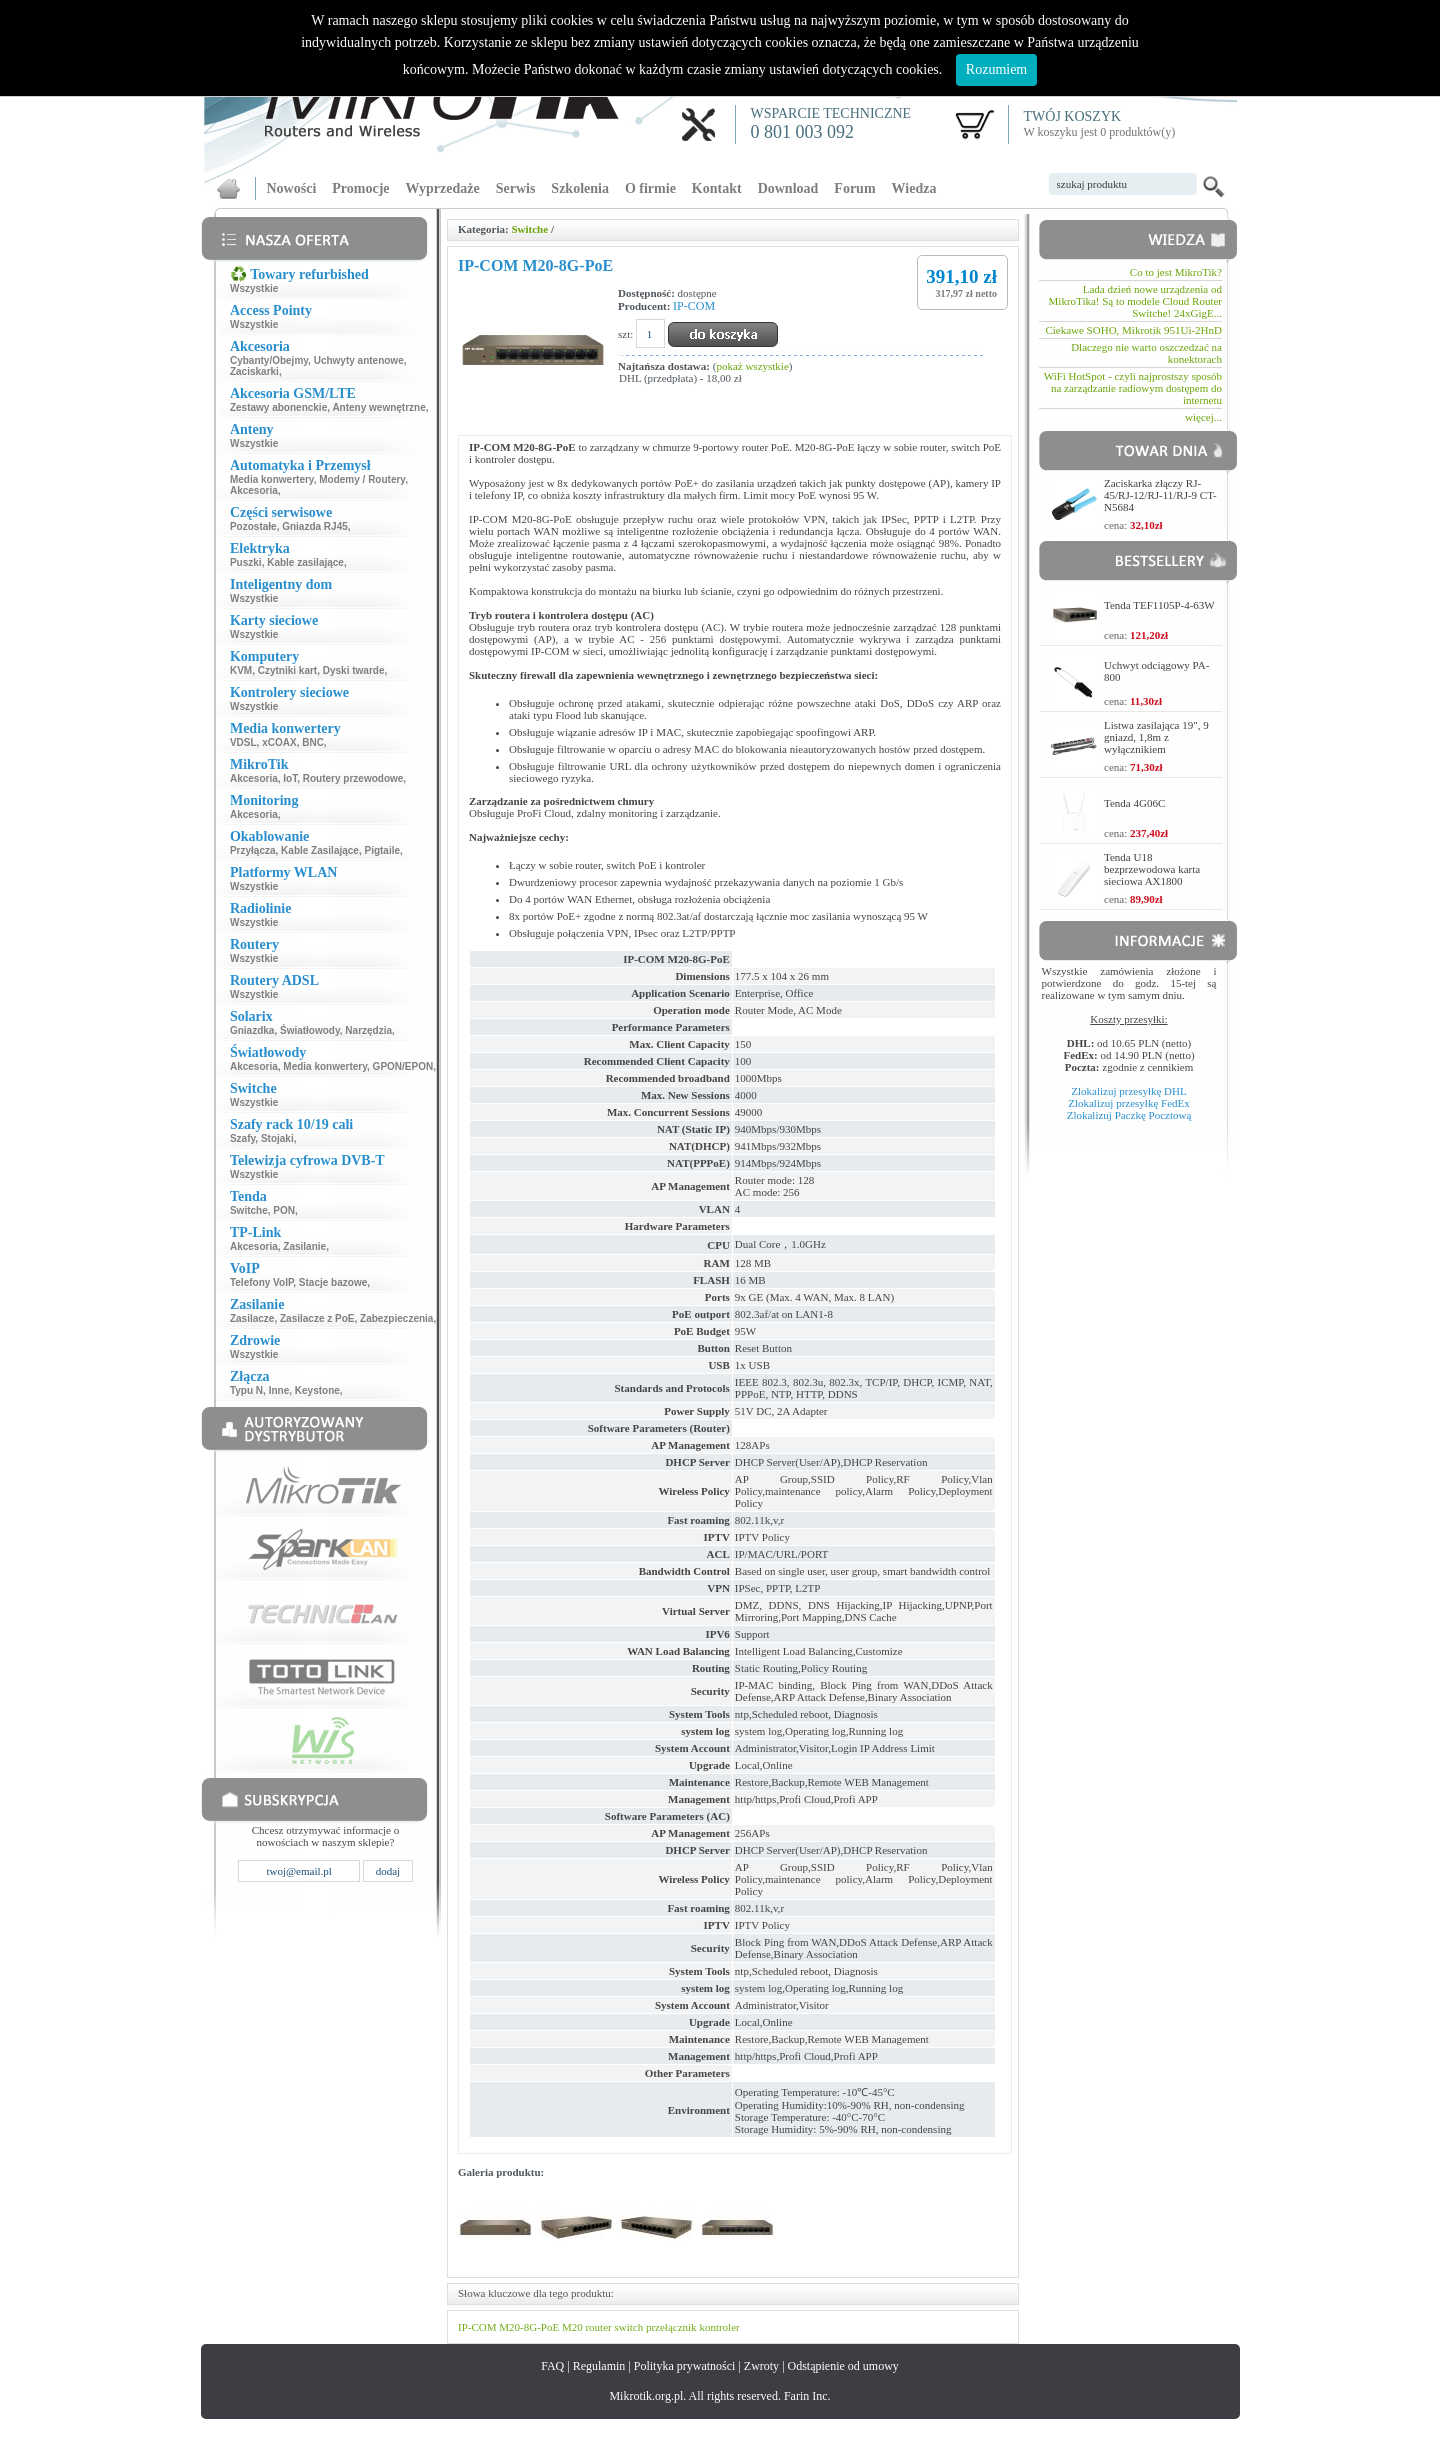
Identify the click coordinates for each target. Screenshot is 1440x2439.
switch (628, 2327)
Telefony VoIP (261, 1282)
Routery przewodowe (353, 778)
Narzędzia (368, 1030)
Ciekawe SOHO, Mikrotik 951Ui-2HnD (1133, 330)
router (598, 2327)
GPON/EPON (403, 1066)
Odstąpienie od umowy (843, 2366)
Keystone (317, 1390)
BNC (313, 742)
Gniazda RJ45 (315, 526)
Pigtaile (382, 850)
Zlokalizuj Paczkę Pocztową (1129, 1115)
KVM (241, 670)
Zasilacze (252, 1318)
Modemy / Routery (362, 479)
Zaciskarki (254, 371)
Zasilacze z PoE (317, 1318)
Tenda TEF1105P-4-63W (1159, 605)
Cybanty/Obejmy (269, 360)
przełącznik (671, 2327)
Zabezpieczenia (396, 1318)
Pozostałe (253, 526)
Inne (279, 1390)
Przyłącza (253, 850)
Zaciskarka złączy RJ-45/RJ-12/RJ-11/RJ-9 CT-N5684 (1160, 495)
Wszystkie (254, 288)
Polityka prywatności (685, 2366)
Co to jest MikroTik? (1176, 272)
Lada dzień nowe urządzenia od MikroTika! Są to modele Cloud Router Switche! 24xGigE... (1135, 301)
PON (284, 1210)
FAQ (552, 2366)
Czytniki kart (287, 670)
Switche (249, 1210)
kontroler (719, 2327)
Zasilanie (304, 1246)
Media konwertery (272, 479)
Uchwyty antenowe (359, 360)
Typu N (246, 1390)
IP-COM (694, 306)
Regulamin (599, 2366)
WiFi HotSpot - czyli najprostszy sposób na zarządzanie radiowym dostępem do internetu (1133, 388)
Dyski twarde (354, 670)
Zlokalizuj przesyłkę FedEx (1129, 1103)
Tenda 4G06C (1134, 803)
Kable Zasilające (320, 850)
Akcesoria (254, 490)
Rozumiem (996, 69)
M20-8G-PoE (529, 2327)
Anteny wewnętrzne (378, 407)
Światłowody (310, 1030)
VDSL (243, 742)
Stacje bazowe (333, 1282)
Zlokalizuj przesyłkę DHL (1128, 1091)
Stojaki (277, 1138)
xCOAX (279, 742)
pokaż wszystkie (752, 366)
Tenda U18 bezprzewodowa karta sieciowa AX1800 (1152, 869)
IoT (290, 778)
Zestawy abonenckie (278, 407)
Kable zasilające (305, 562)
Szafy (242, 1138)
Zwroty (761, 2366)
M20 (572, 2327)
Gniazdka (252, 1030)
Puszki (246, 562)
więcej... (1203, 417)
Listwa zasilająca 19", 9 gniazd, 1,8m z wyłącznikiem (1156, 737)
